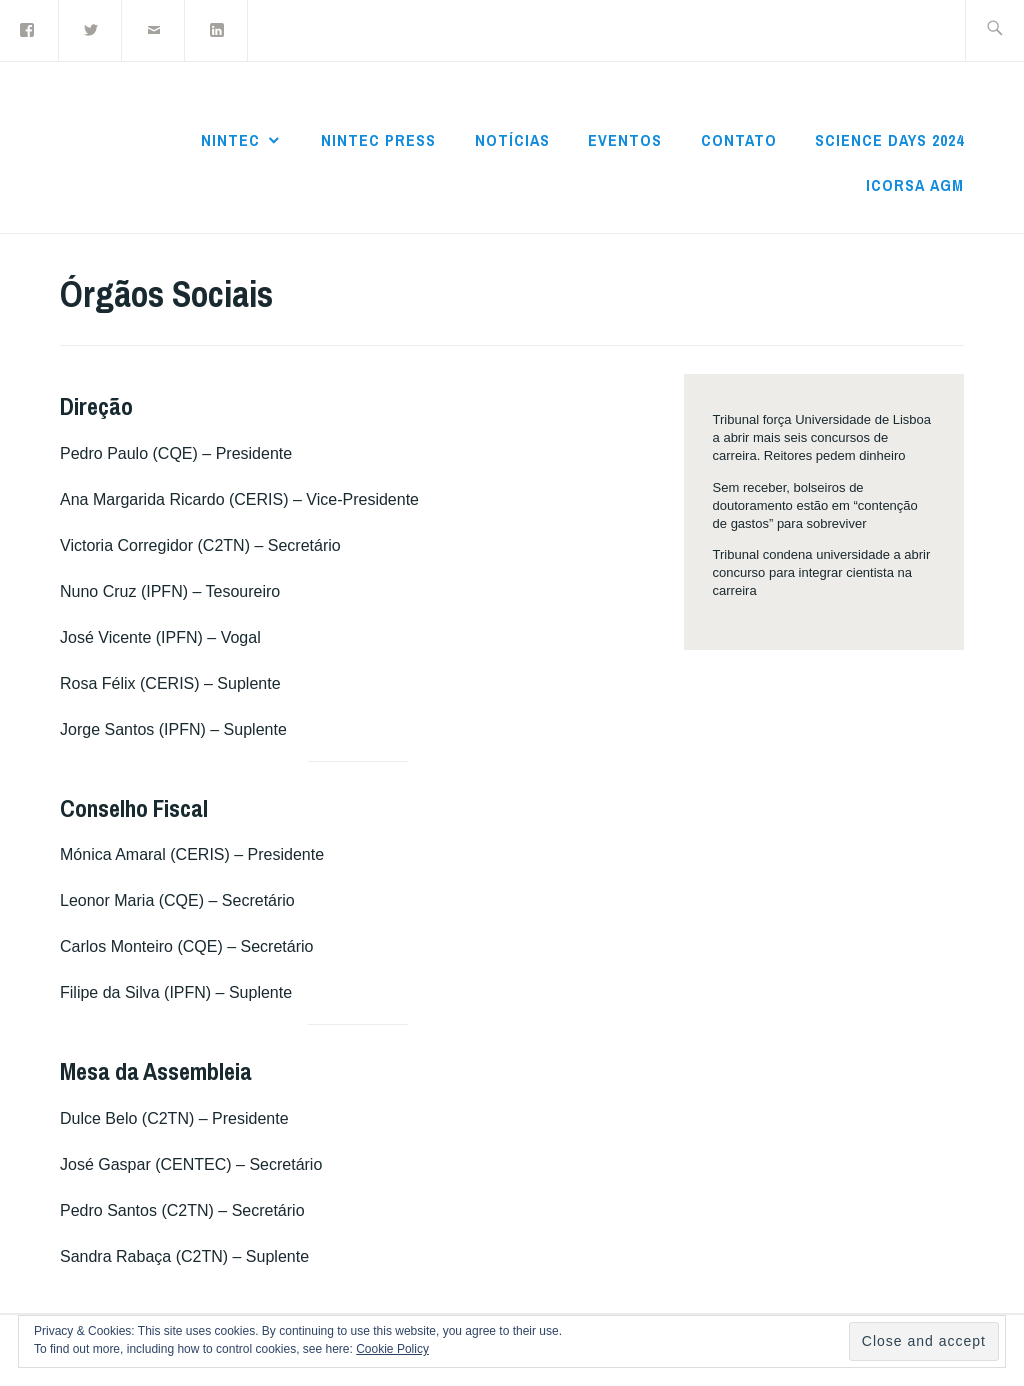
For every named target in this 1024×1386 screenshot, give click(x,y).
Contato (739, 140)
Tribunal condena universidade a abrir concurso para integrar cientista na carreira (822, 572)
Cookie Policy (392, 1349)
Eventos (625, 140)
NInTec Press (378, 140)
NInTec (230, 140)
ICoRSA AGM (915, 185)
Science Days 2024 (889, 140)
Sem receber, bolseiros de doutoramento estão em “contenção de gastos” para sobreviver (815, 505)
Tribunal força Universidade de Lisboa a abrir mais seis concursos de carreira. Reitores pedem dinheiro (822, 437)
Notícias (512, 140)
